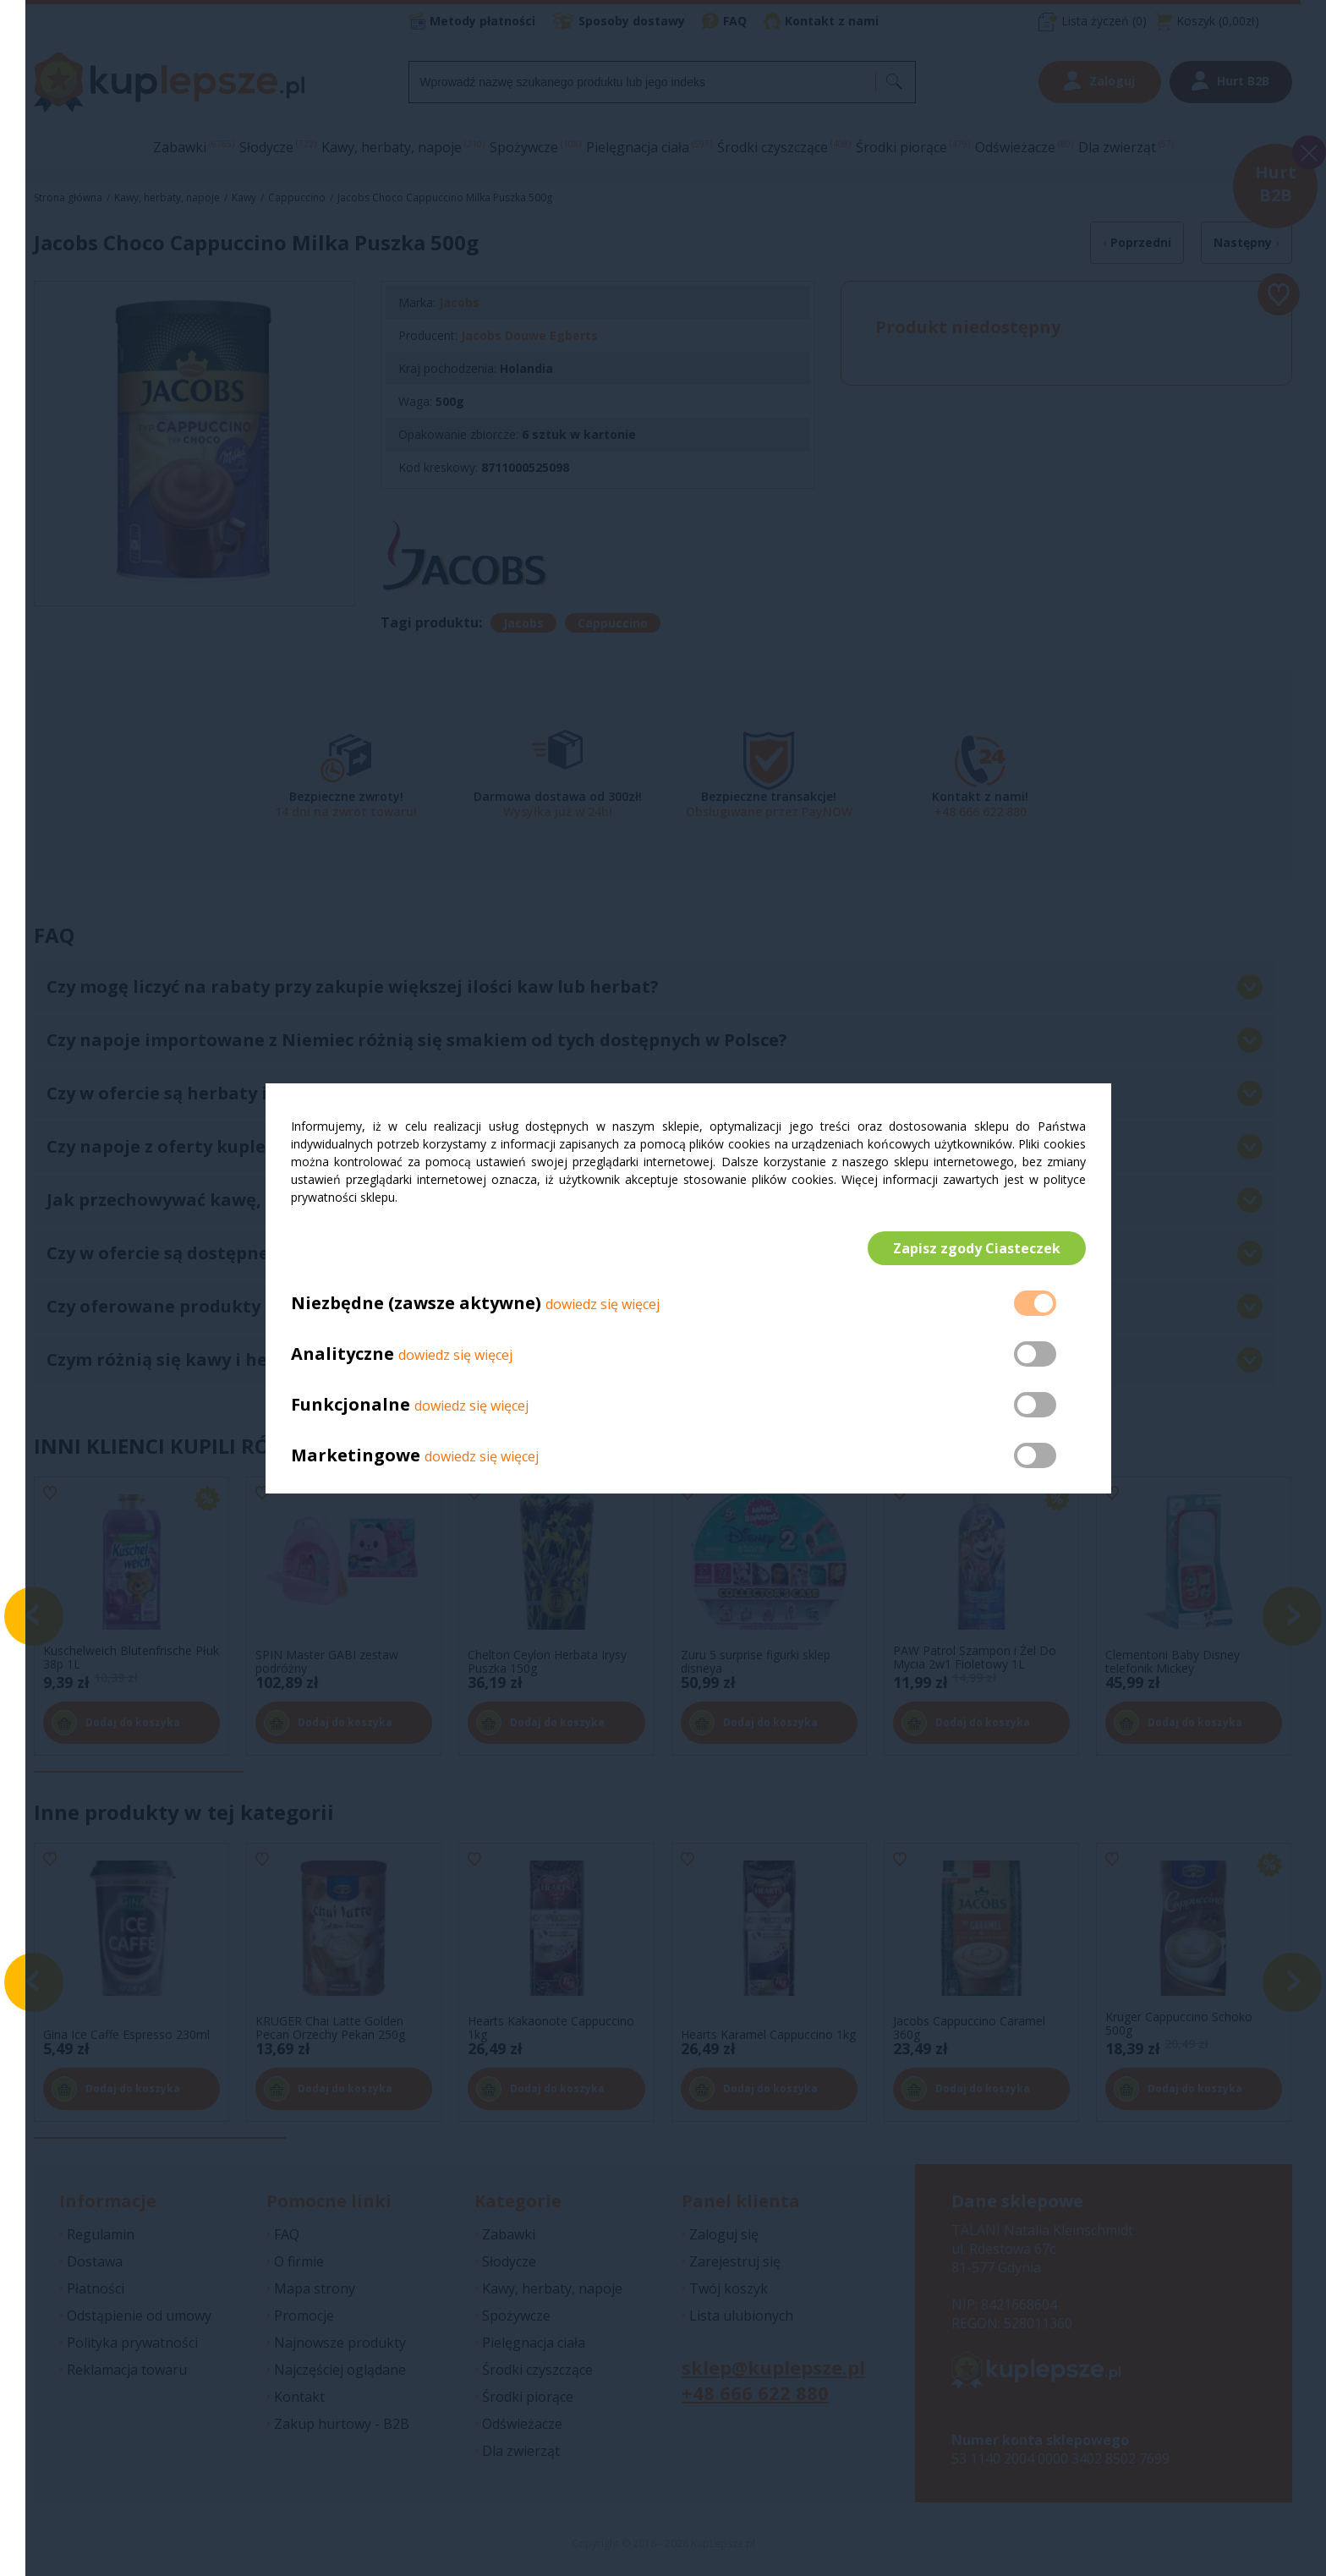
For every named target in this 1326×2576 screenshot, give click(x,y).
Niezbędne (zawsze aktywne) (416, 1302)
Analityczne (344, 1353)
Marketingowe (355, 1455)
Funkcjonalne (350, 1404)
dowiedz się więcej (602, 1304)
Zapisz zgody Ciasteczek (976, 1248)
